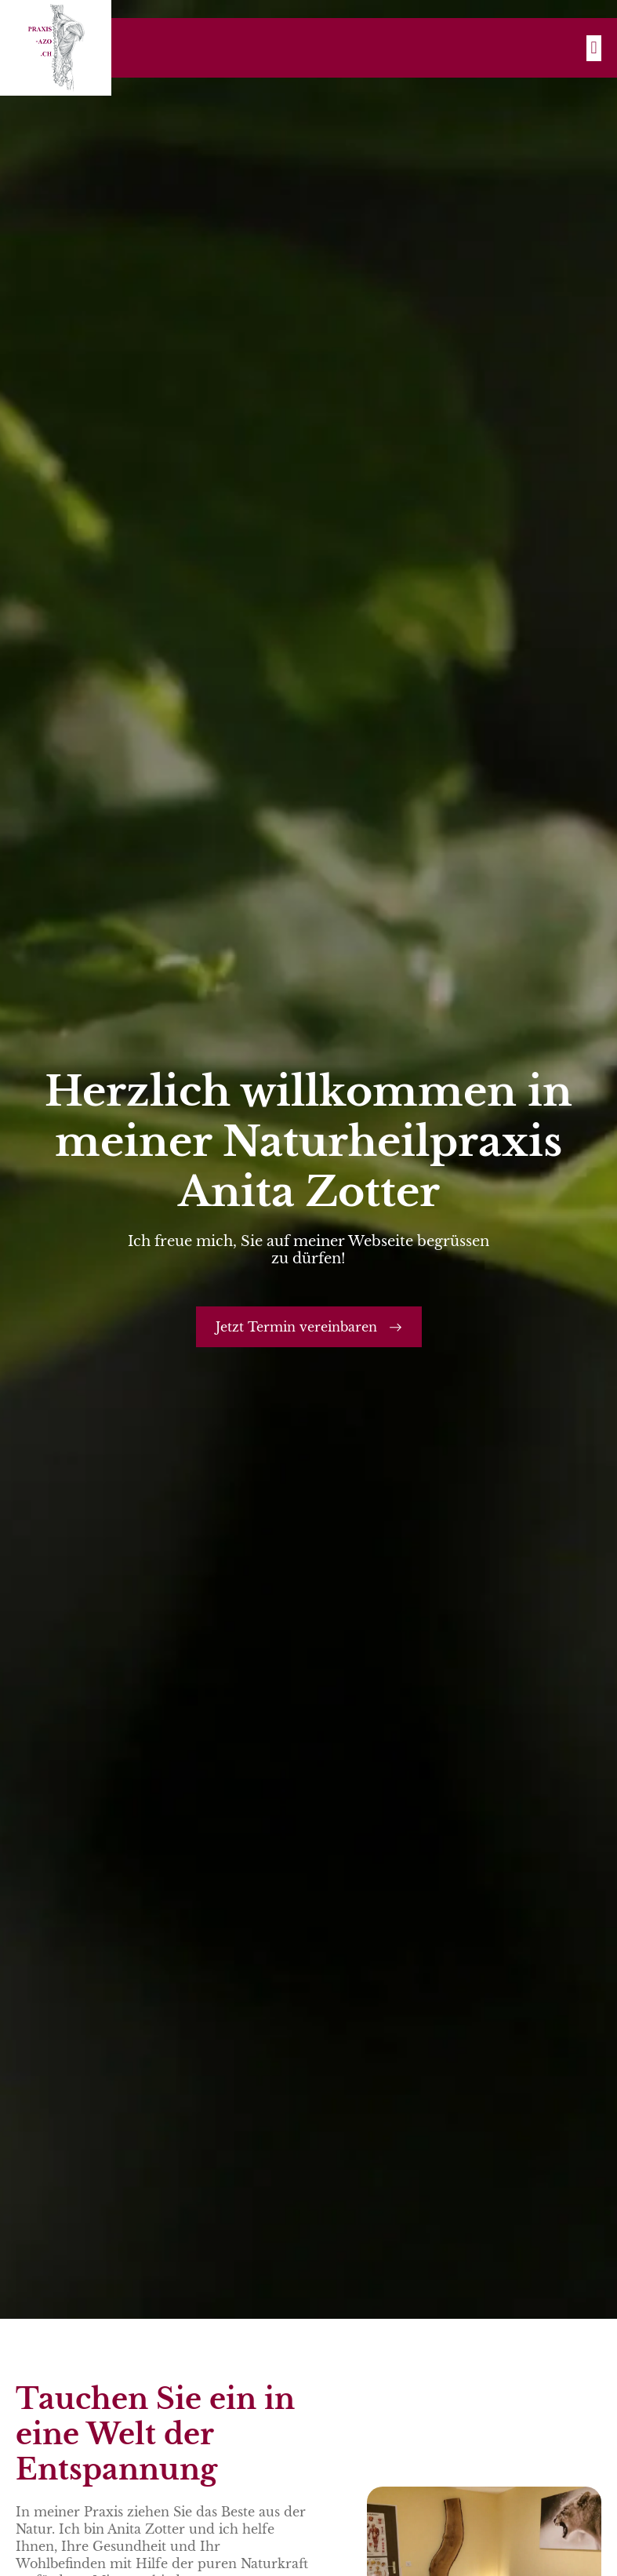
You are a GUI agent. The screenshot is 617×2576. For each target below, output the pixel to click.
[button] (593, 48)
